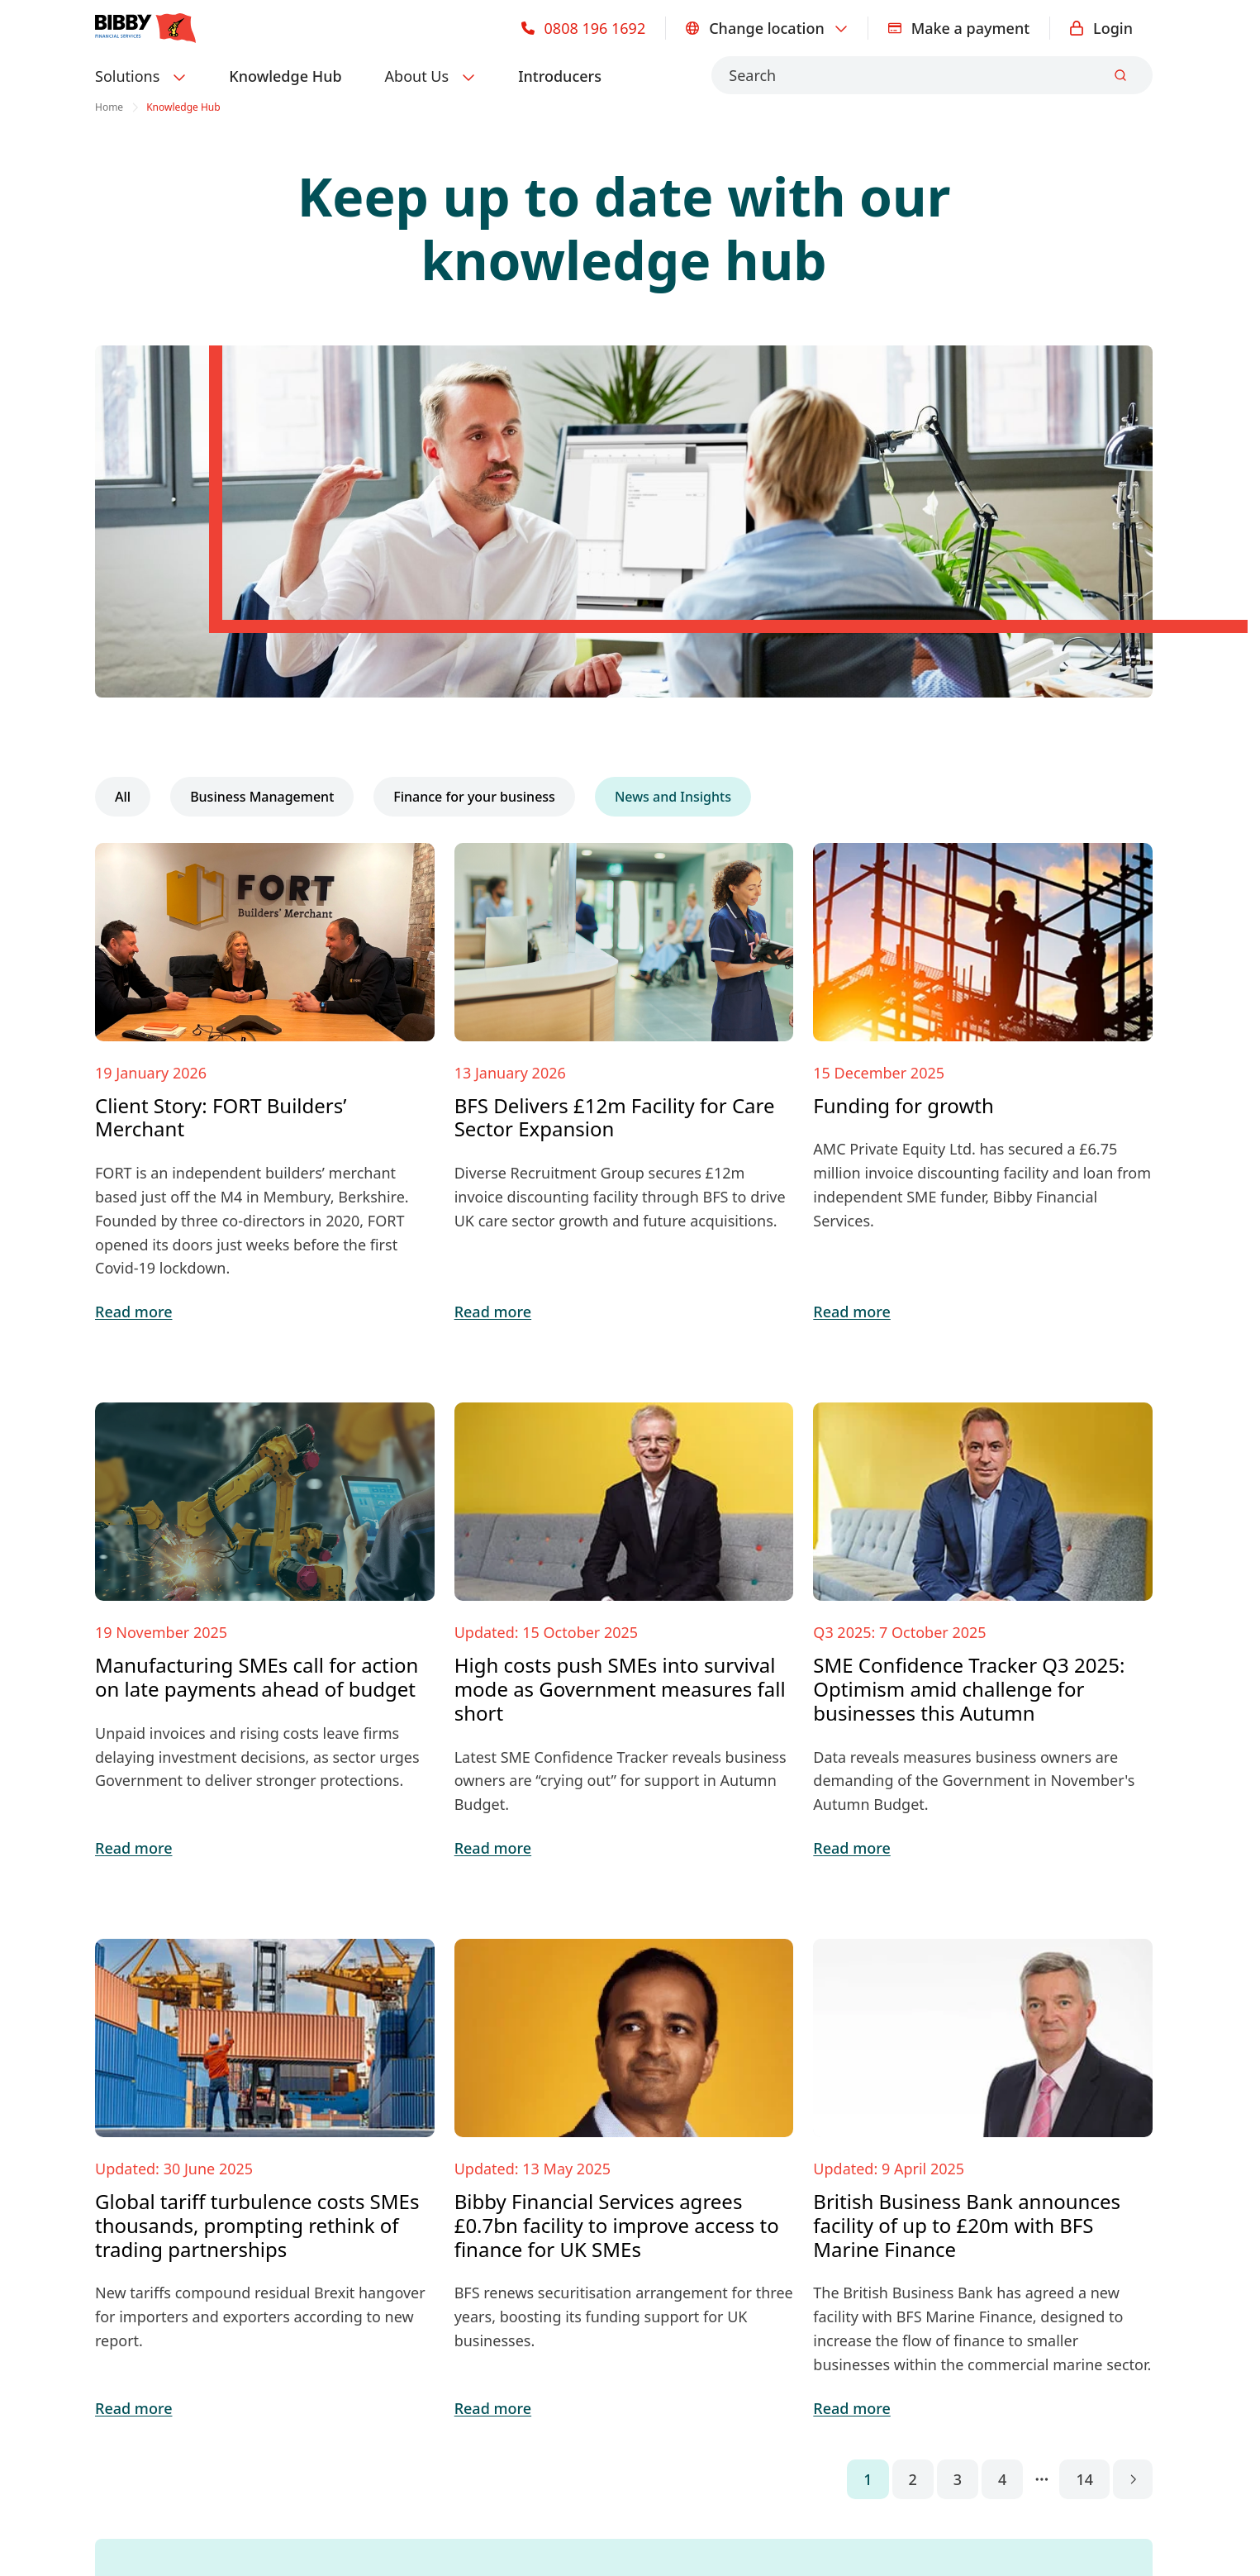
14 (1084, 2479)
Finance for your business (474, 797)
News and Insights (673, 797)
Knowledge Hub (285, 76)
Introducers (559, 76)
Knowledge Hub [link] (183, 107)
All (123, 797)
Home (109, 107)
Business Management (262, 797)
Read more (133, 1311)
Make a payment (958, 28)
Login (1101, 28)
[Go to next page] (1133, 2479)
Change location (767, 28)
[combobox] (932, 75)
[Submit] (1120, 75)
